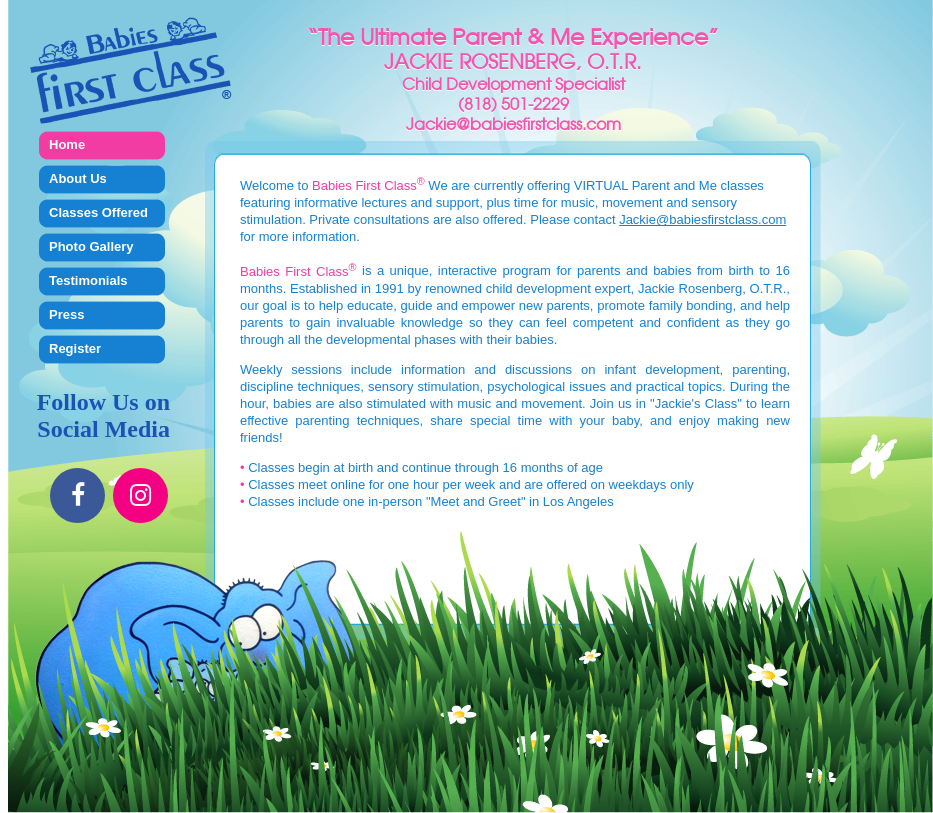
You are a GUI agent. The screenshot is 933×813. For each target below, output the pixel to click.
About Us (78, 178)
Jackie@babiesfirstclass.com (702, 219)
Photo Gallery (91, 246)
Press (66, 314)
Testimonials (88, 280)
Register (75, 348)
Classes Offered (98, 212)
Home (67, 144)
